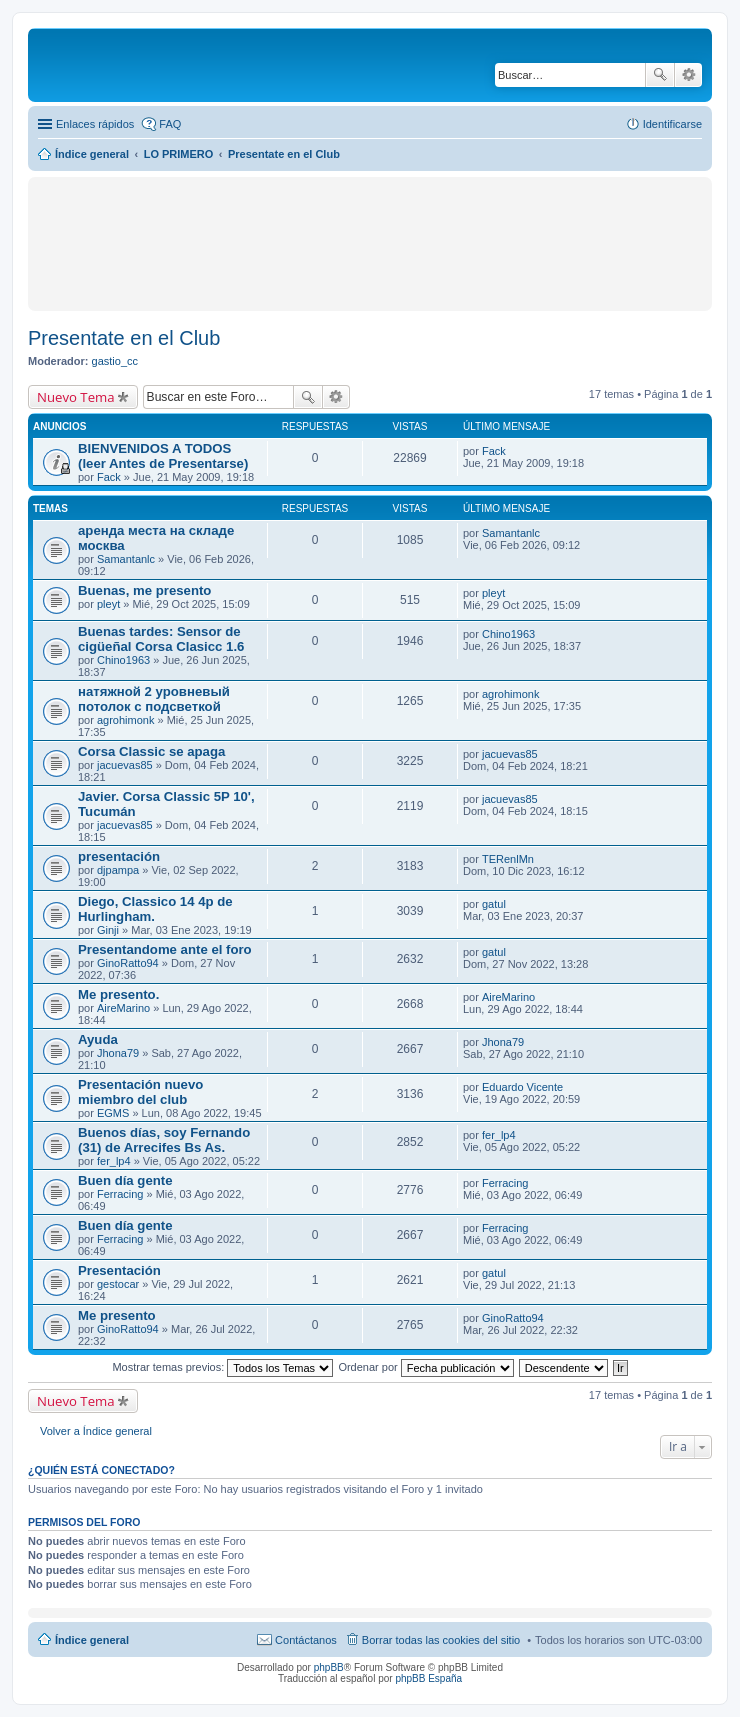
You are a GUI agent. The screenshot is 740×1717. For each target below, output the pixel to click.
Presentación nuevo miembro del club (140, 1092)
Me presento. (118, 994)
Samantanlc (126, 559)
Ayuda (98, 1039)
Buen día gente (125, 1180)
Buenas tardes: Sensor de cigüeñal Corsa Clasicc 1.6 (161, 639)
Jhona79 (118, 1053)
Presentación (119, 1270)
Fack (109, 477)
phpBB (329, 1667)
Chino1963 (123, 660)
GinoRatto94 (128, 963)
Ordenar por (425, 1367)
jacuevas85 (125, 765)
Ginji (108, 930)
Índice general (92, 1640)
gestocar (118, 1284)
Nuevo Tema (76, 397)
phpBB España (428, 1678)
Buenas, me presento (144, 590)
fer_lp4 (114, 1161)
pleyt (108, 604)
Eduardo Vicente (522, 1087)
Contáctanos (306, 1640)
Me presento (117, 1315)
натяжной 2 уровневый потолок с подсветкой (154, 699)
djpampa (118, 870)
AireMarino (123, 1008)
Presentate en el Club (124, 338)
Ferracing (120, 1194)
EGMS (113, 1113)
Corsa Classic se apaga (151, 751)
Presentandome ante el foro (165, 949)
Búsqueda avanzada (688, 75)
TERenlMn (508, 859)
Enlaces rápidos (95, 124)
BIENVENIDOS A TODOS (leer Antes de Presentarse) (163, 456)
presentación (119, 856)
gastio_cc (115, 361)
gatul (494, 904)
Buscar (660, 75)
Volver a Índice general (96, 1431)
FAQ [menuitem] (170, 124)
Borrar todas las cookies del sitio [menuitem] (441, 1640)
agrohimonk (125, 720)
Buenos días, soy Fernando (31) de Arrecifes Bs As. (164, 1140)
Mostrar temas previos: (222, 1367)
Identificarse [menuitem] (672, 124)
